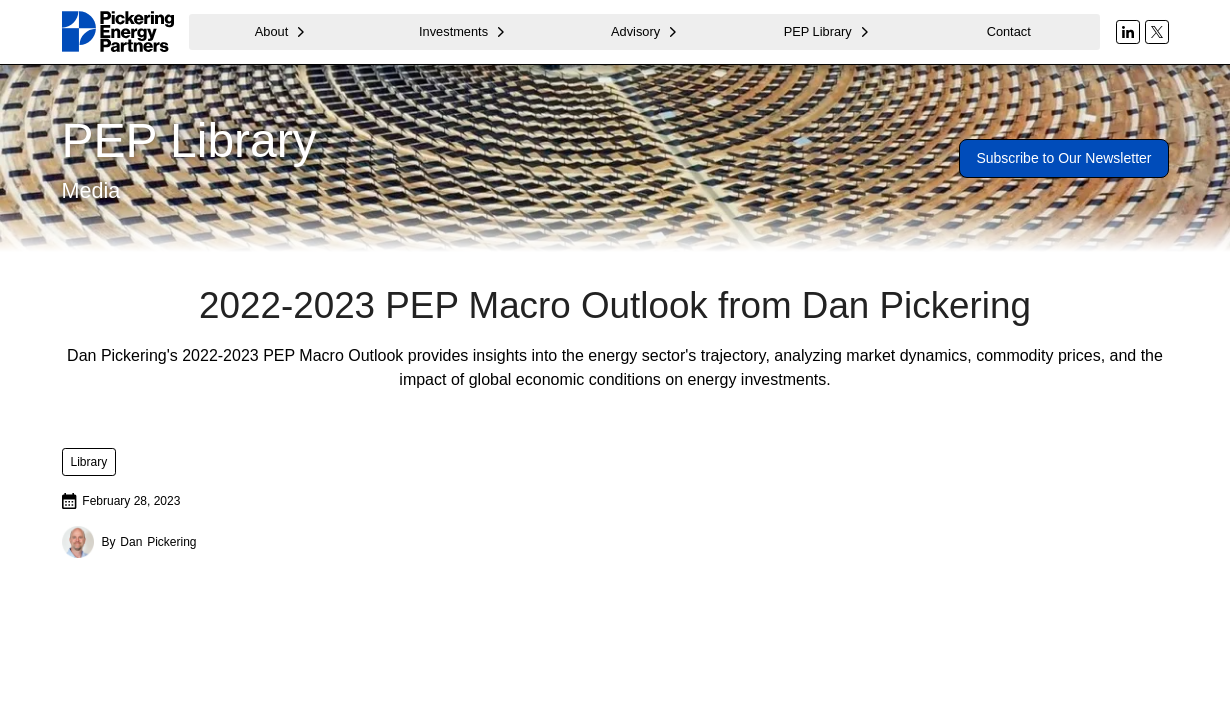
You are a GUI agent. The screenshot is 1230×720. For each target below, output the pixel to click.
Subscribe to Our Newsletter (1063, 158)
